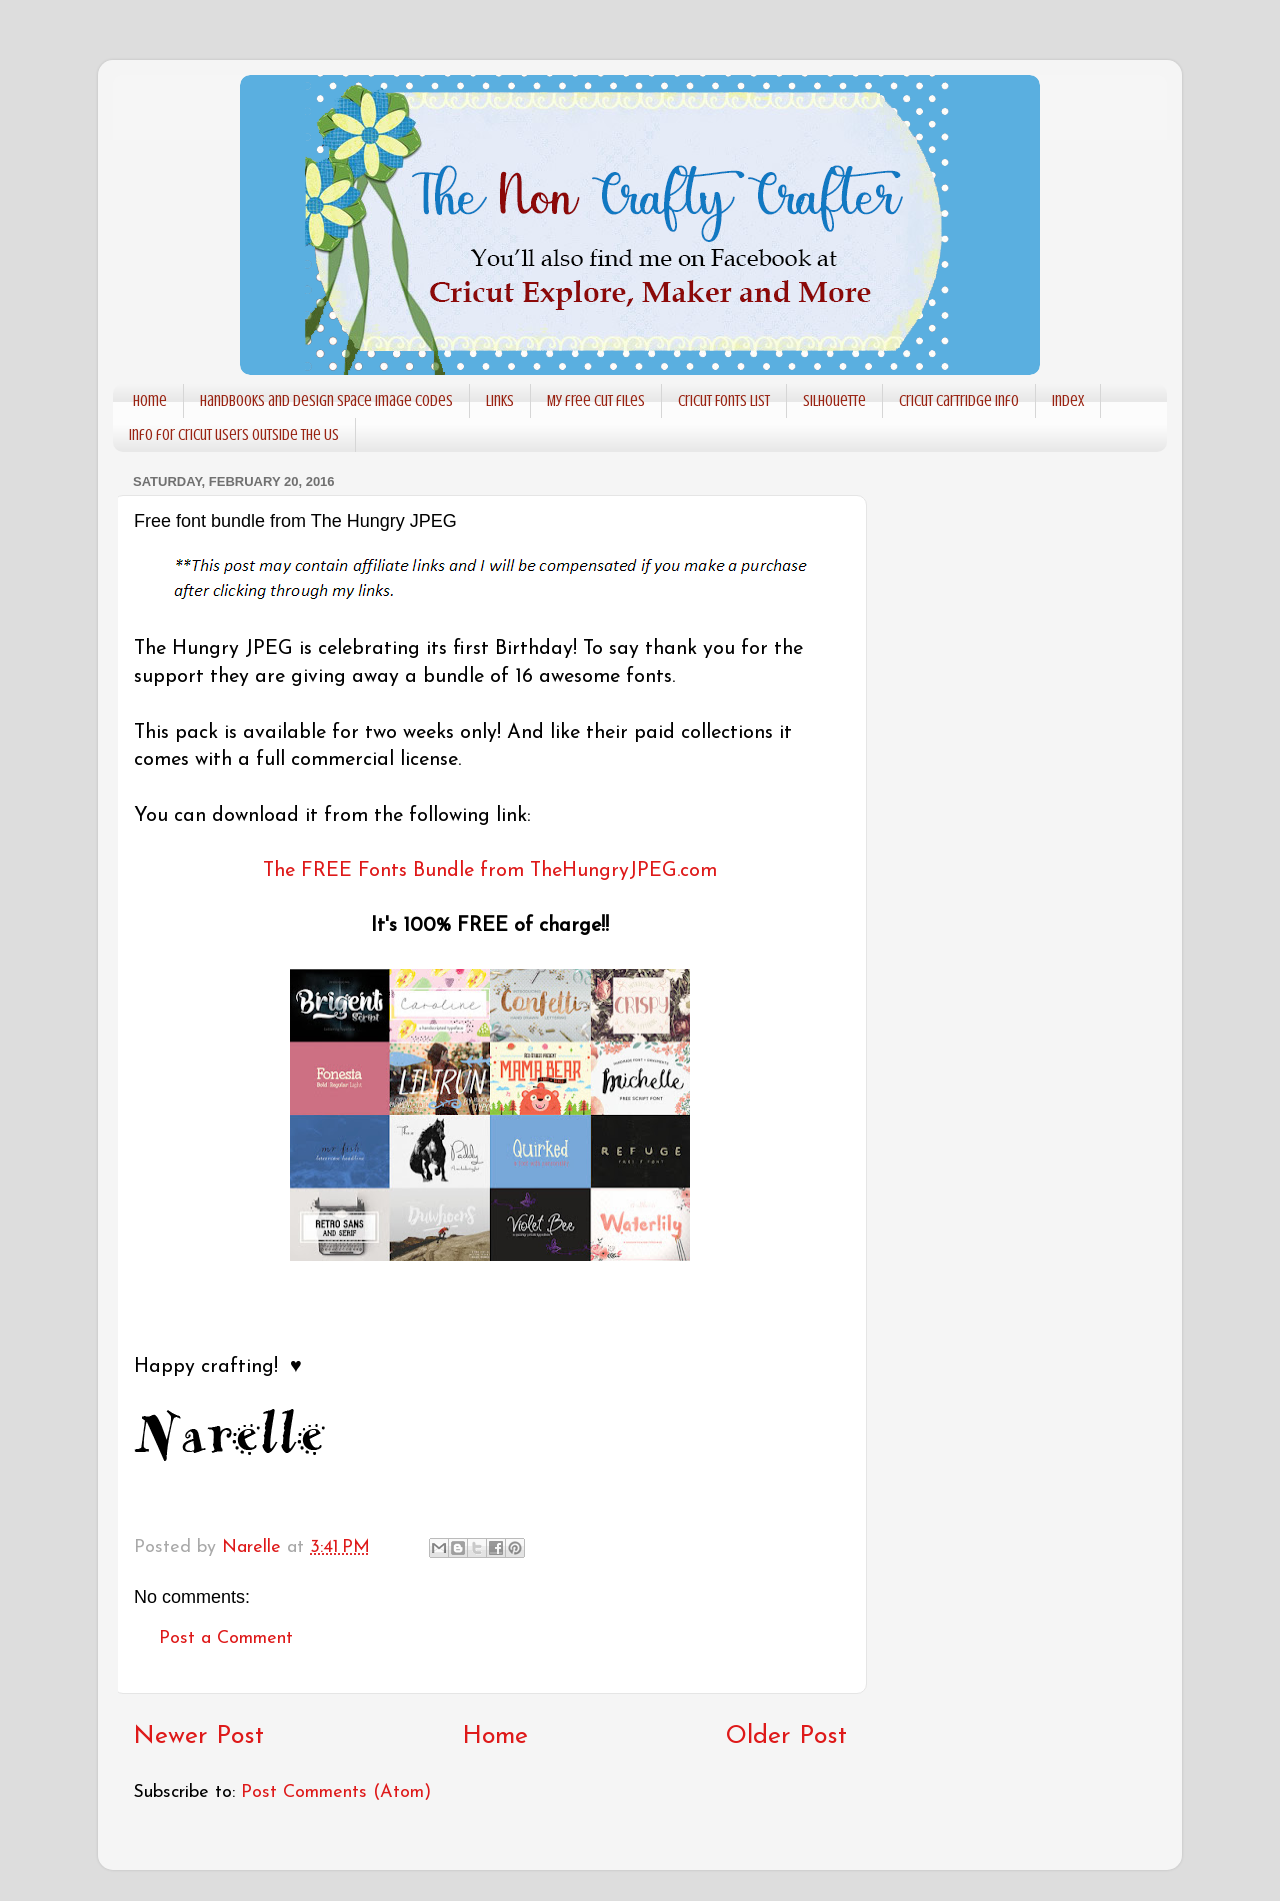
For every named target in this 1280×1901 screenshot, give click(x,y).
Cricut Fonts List (724, 401)
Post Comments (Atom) (336, 1792)
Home (150, 401)
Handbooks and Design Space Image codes (326, 401)
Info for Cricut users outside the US (234, 435)
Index (1068, 401)
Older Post (786, 1736)
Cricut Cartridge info (959, 401)
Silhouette (834, 401)
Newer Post (198, 1736)
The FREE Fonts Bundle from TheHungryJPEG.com (490, 871)
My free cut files (596, 401)
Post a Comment (226, 1638)
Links (500, 401)
